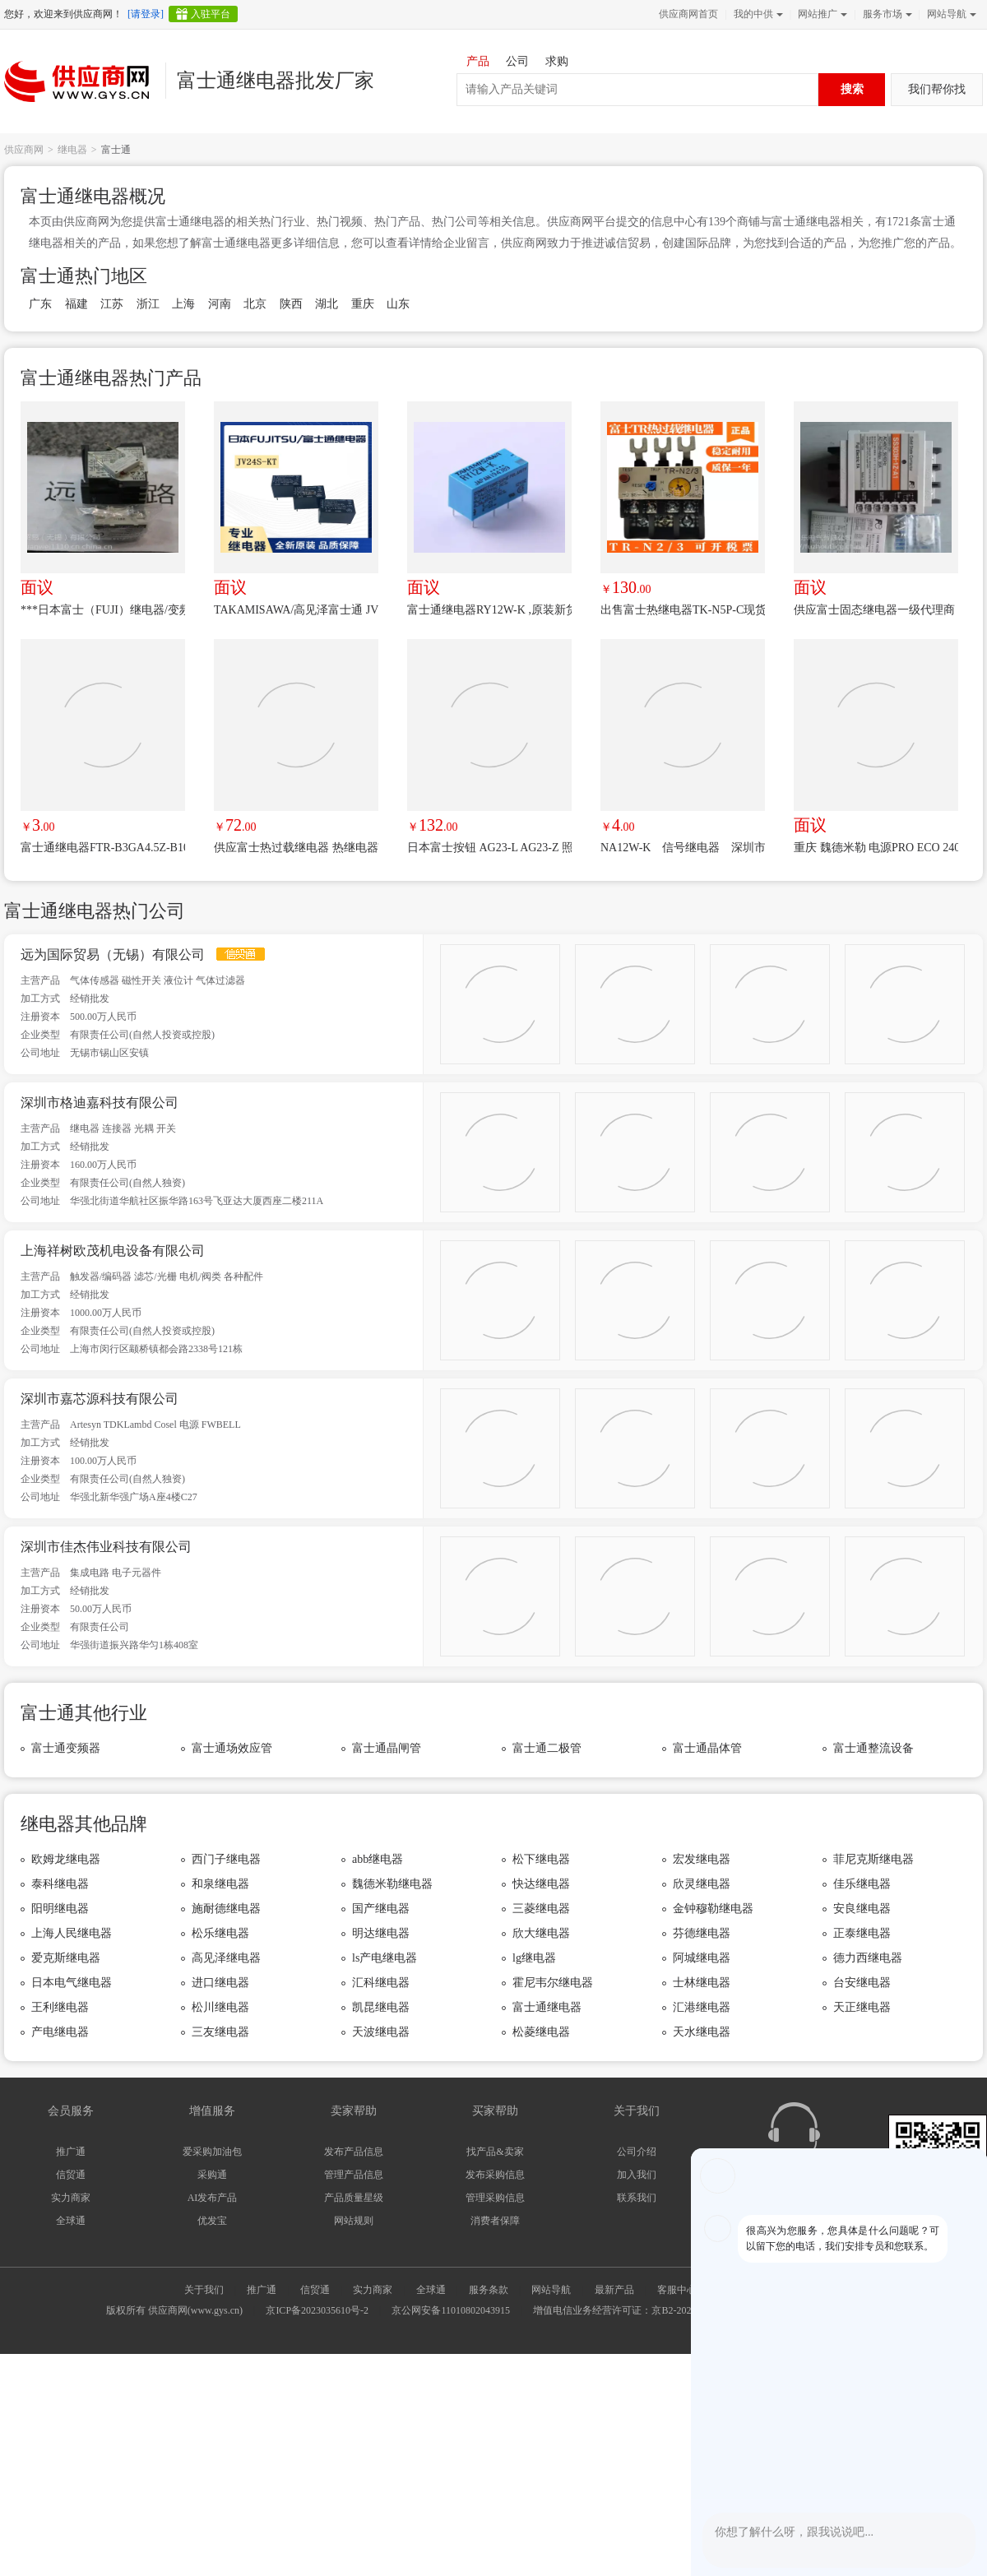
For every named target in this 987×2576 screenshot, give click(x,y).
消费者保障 (495, 2220)
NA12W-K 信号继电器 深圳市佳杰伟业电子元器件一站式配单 (682, 847)
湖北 (326, 304)
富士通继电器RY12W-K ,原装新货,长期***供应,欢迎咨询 (489, 610)
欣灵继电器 (701, 1884)
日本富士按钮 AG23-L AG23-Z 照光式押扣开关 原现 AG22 (489, 847)
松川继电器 (220, 2007)
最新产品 (614, 2290)
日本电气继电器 (71, 1982)
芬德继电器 (701, 1933)
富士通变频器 (65, 1748)
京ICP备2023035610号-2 (317, 2310)
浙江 (148, 304)
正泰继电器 (862, 1933)
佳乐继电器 (862, 1884)
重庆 (362, 304)
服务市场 (886, 14)
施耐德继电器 (226, 1908)
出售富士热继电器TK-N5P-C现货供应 (682, 610)
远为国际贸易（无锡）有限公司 (113, 954)
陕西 (291, 304)
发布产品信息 (353, 2151)
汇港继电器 (701, 2007)
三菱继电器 (541, 1908)
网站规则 (353, 2220)
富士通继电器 (547, 2007)
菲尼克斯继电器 (873, 1859)
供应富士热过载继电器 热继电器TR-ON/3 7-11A (296, 847)
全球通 (71, 2220)
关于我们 (204, 2290)
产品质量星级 (353, 2197)
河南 (219, 304)
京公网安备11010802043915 (451, 2310)
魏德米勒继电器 (392, 1884)
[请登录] (145, 14)
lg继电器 (534, 1958)
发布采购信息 (495, 2174)
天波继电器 (381, 2032)
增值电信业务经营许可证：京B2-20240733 (624, 2310)
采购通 (212, 2174)
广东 (40, 304)
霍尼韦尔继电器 (552, 1982)
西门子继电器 (226, 1859)
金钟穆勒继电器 (713, 1908)
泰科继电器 (60, 1884)
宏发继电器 (701, 1859)
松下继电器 (541, 1859)
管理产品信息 (353, 2174)
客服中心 (677, 2290)
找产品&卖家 (494, 2151)
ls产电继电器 (384, 1958)
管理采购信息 (495, 2197)
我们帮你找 (937, 89)
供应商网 (24, 149)
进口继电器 (220, 1982)
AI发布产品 (213, 2197)
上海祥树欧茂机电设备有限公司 (113, 1251)
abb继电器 (377, 1859)
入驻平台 (210, 14)
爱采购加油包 (212, 2151)
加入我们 (636, 2174)
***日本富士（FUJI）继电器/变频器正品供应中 (103, 610)
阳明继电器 (60, 1908)
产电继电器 (60, 2032)
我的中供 (757, 14)
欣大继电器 (541, 1933)
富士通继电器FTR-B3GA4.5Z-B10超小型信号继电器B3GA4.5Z (103, 847)
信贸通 (71, 2174)
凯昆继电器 (381, 2007)
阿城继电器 (701, 1958)
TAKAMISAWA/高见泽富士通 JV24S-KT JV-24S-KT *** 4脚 (296, 610)
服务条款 (488, 2290)
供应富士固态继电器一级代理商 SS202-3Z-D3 (876, 610)
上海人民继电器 (71, 1933)
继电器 (72, 149)
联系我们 (636, 2197)
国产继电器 (381, 1908)
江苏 (111, 304)
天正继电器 (862, 2007)
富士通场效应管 (232, 1748)
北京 (254, 304)
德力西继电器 (867, 1958)
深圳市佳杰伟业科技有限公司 (106, 1547)
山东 (398, 304)
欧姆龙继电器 (65, 1859)
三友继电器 (220, 2032)
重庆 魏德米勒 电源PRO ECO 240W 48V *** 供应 (876, 847)
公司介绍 (636, 2151)
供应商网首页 (688, 14)
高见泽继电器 (226, 1958)
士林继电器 (701, 1982)
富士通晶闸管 (386, 1748)
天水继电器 (701, 2032)
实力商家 (70, 2197)
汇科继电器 (381, 1982)
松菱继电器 (541, 2032)
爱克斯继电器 (65, 1958)
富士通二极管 (547, 1748)
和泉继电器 (220, 1884)
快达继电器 (541, 1884)
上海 (183, 304)
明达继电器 (381, 1933)
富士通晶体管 (707, 1748)
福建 (76, 304)
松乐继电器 (220, 1933)
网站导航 (950, 14)
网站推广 (821, 14)
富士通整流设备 (873, 1748)
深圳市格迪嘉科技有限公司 (99, 1103)
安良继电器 (862, 1908)
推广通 (71, 2151)
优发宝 (212, 2220)
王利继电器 (60, 2007)
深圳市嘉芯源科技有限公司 (99, 1399)
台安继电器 (862, 1982)
